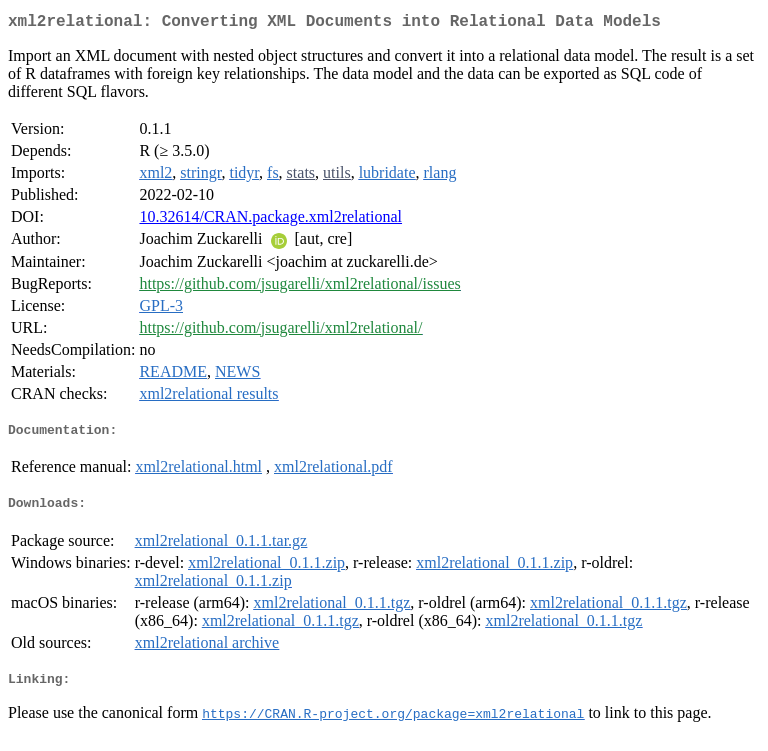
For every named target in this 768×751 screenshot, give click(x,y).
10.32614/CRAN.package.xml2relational (270, 220)
